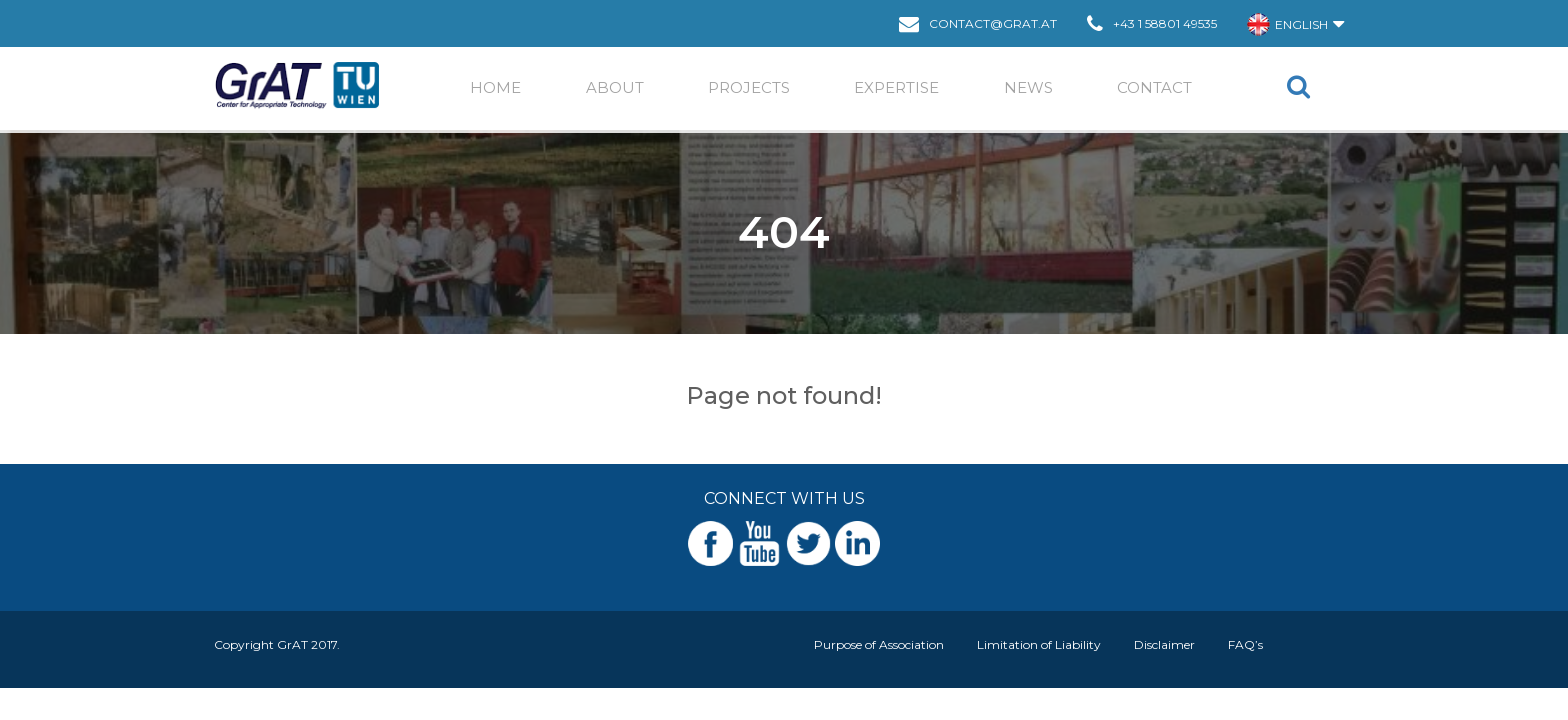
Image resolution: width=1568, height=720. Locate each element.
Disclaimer (1164, 644)
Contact (1154, 87)
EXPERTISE (896, 87)
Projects (749, 87)
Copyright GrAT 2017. (277, 644)
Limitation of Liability (1039, 644)
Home (495, 87)
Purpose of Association (879, 644)
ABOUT (615, 87)
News (1028, 87)
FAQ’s (1245, 644)
